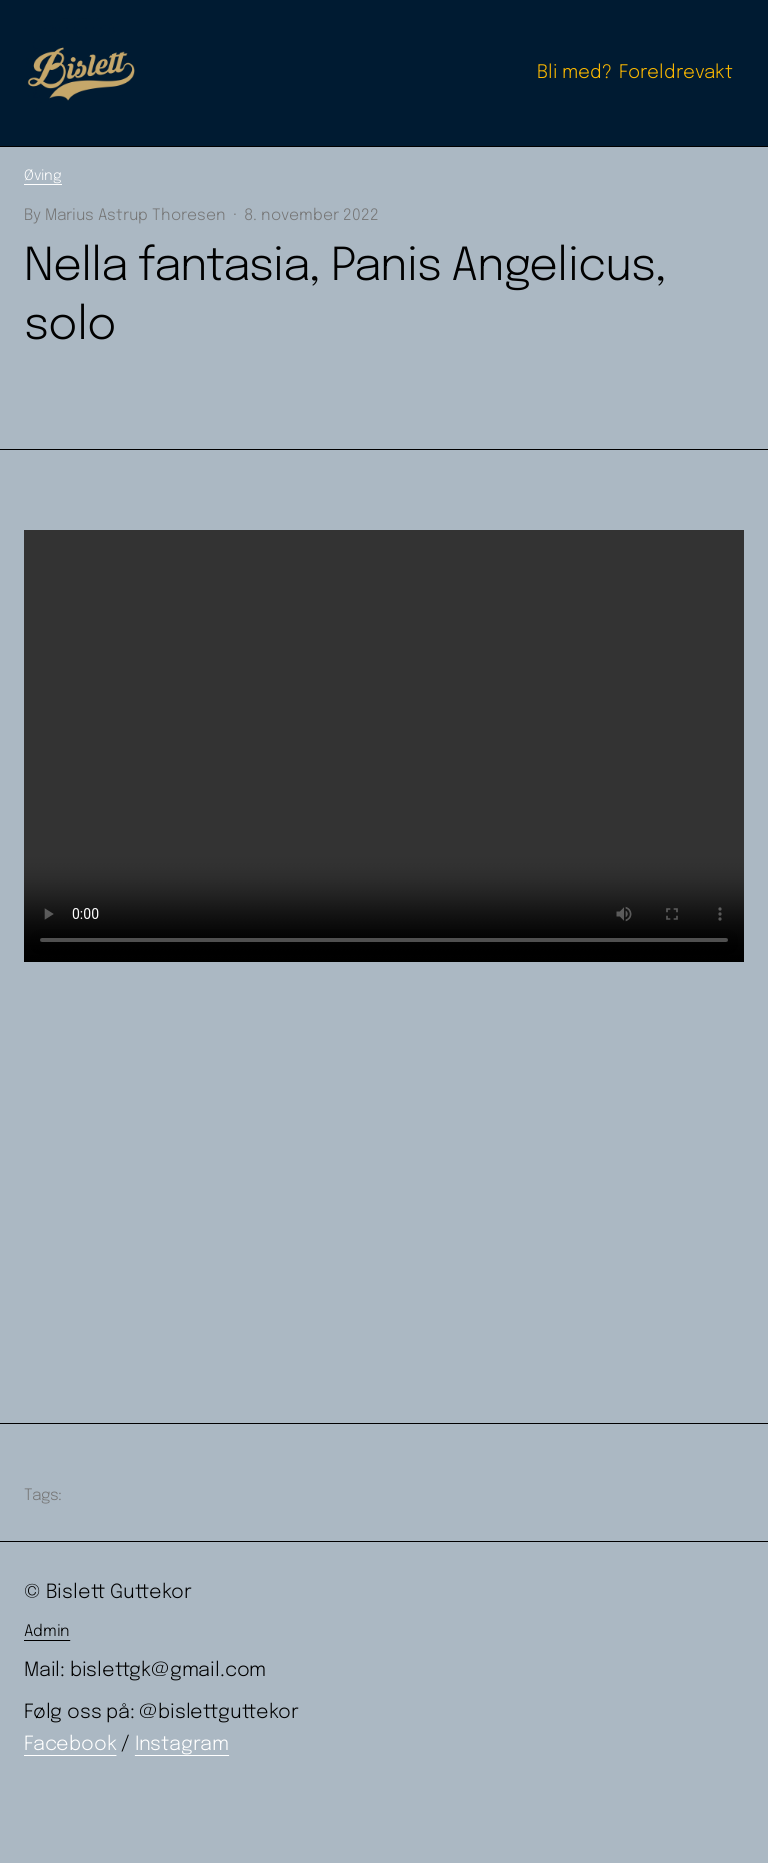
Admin (47, 1632)
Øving (43, 176)
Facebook (70, 1745)
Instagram (182, 1745)
